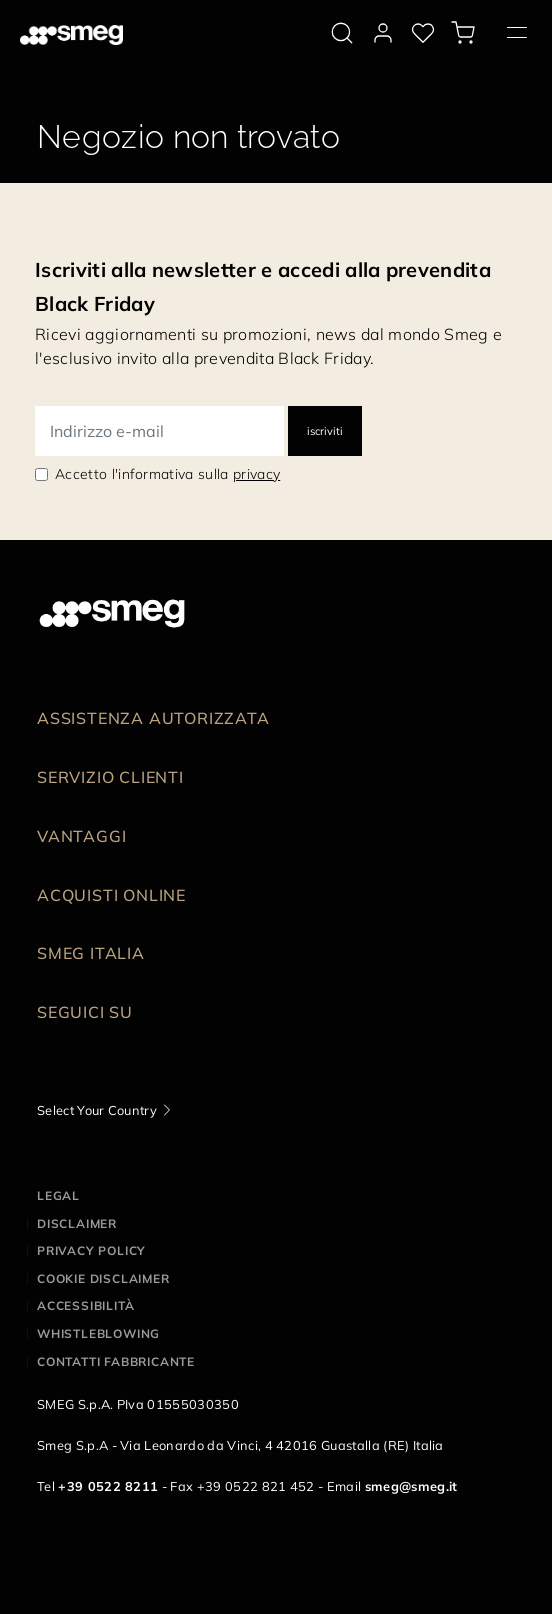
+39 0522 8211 (108, 1486)
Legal (58, 1195)
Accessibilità (85, 1305)
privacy (256, 474)
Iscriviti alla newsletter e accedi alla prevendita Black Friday (263, 286)
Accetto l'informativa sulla (167, 474)
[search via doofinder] (342, 33)
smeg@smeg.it (411, 1486)
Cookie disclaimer (103, 1278)
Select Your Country (97, 1110)
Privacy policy (91, 1250)
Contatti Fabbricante (116, 1361)
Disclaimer (77, 1223)
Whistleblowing (98, 1333)
